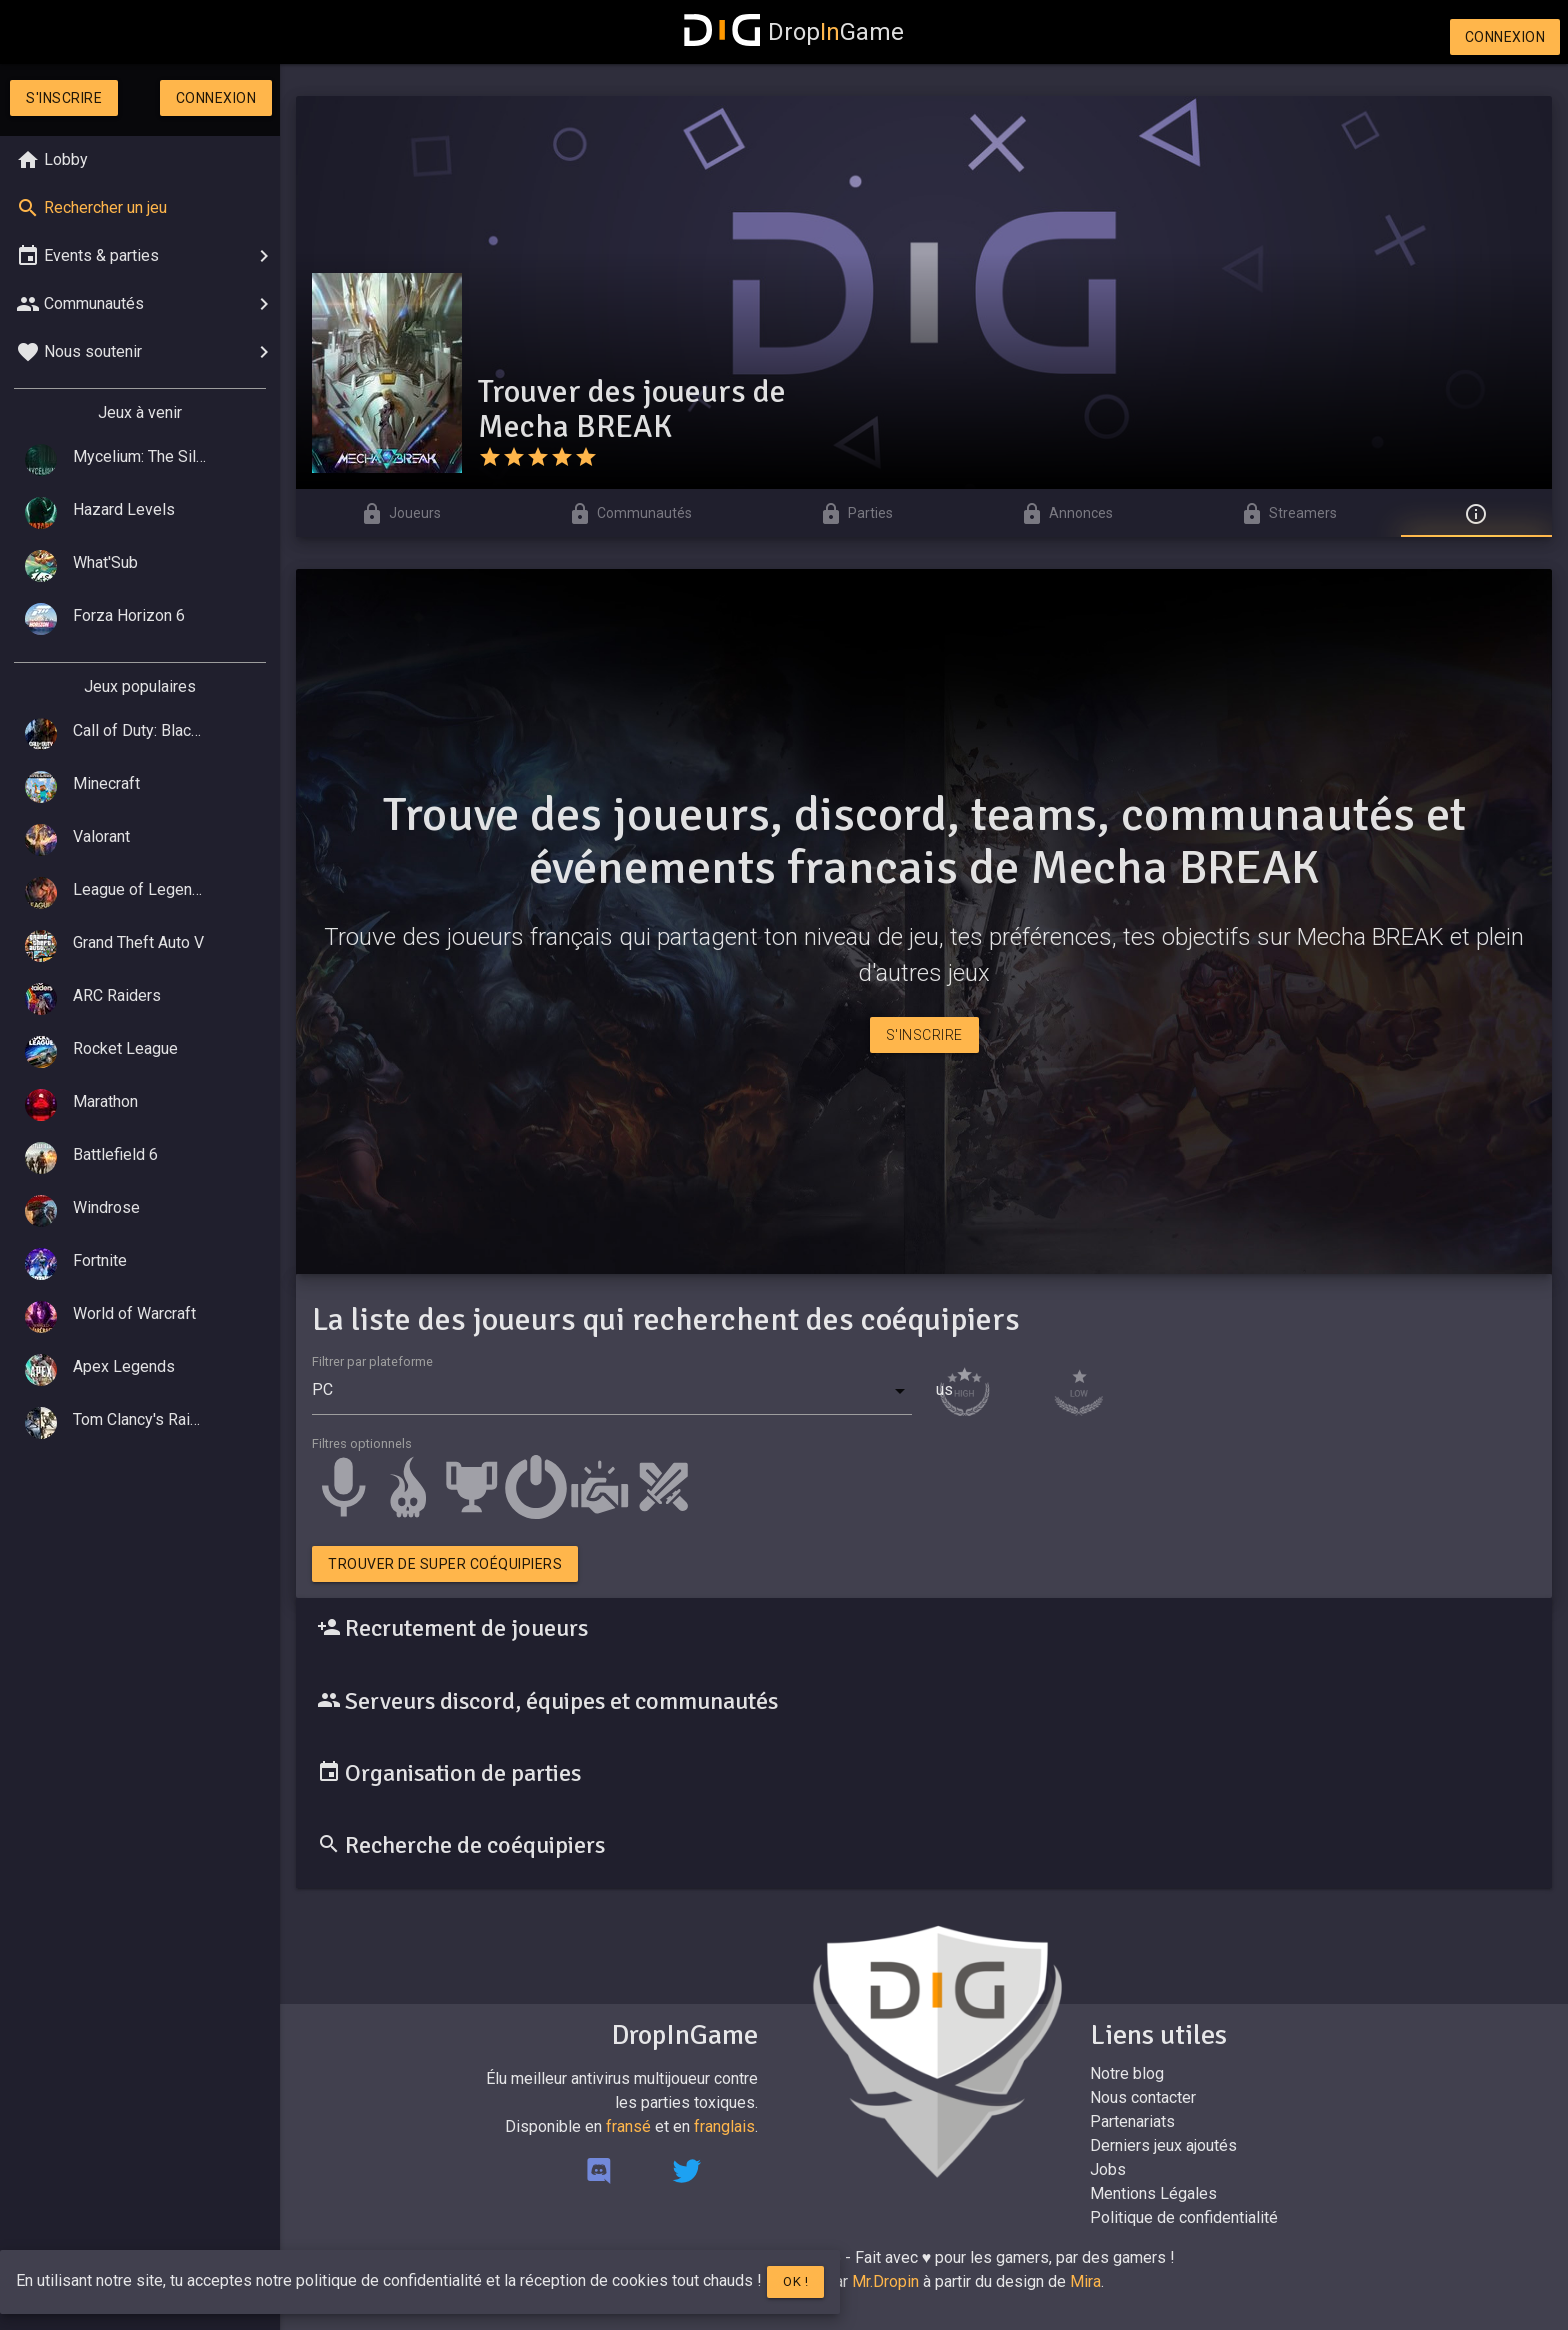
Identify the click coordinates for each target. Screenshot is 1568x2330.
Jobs (1108, 2169)
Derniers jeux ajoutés (1163, 2145)
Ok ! (795, 2281)
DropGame (794, 32)
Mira (1085, 2281)
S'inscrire (64, 98)
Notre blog (1127, 2073)
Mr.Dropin (885, 2281)
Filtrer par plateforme (372, 1361)
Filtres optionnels (362, 1443)
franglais (724, 2126)
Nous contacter (1143, 2097)
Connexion (1505, 37)
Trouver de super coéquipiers (445, 1564)
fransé (628, 2126)
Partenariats (1132, 2121)
